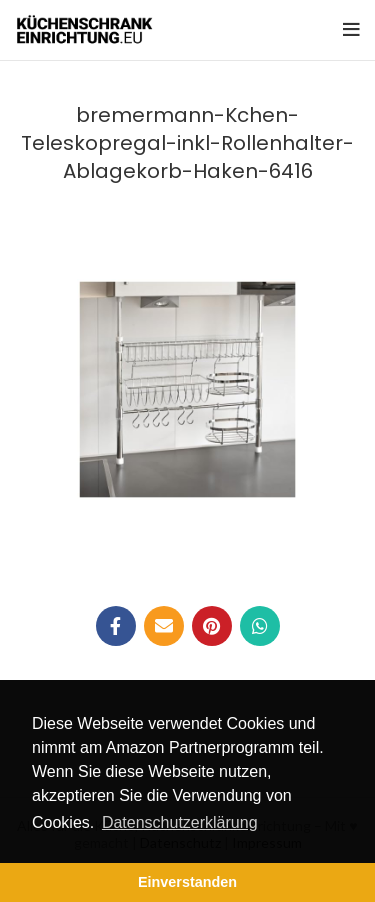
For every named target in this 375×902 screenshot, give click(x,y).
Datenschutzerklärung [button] (180, 822)
